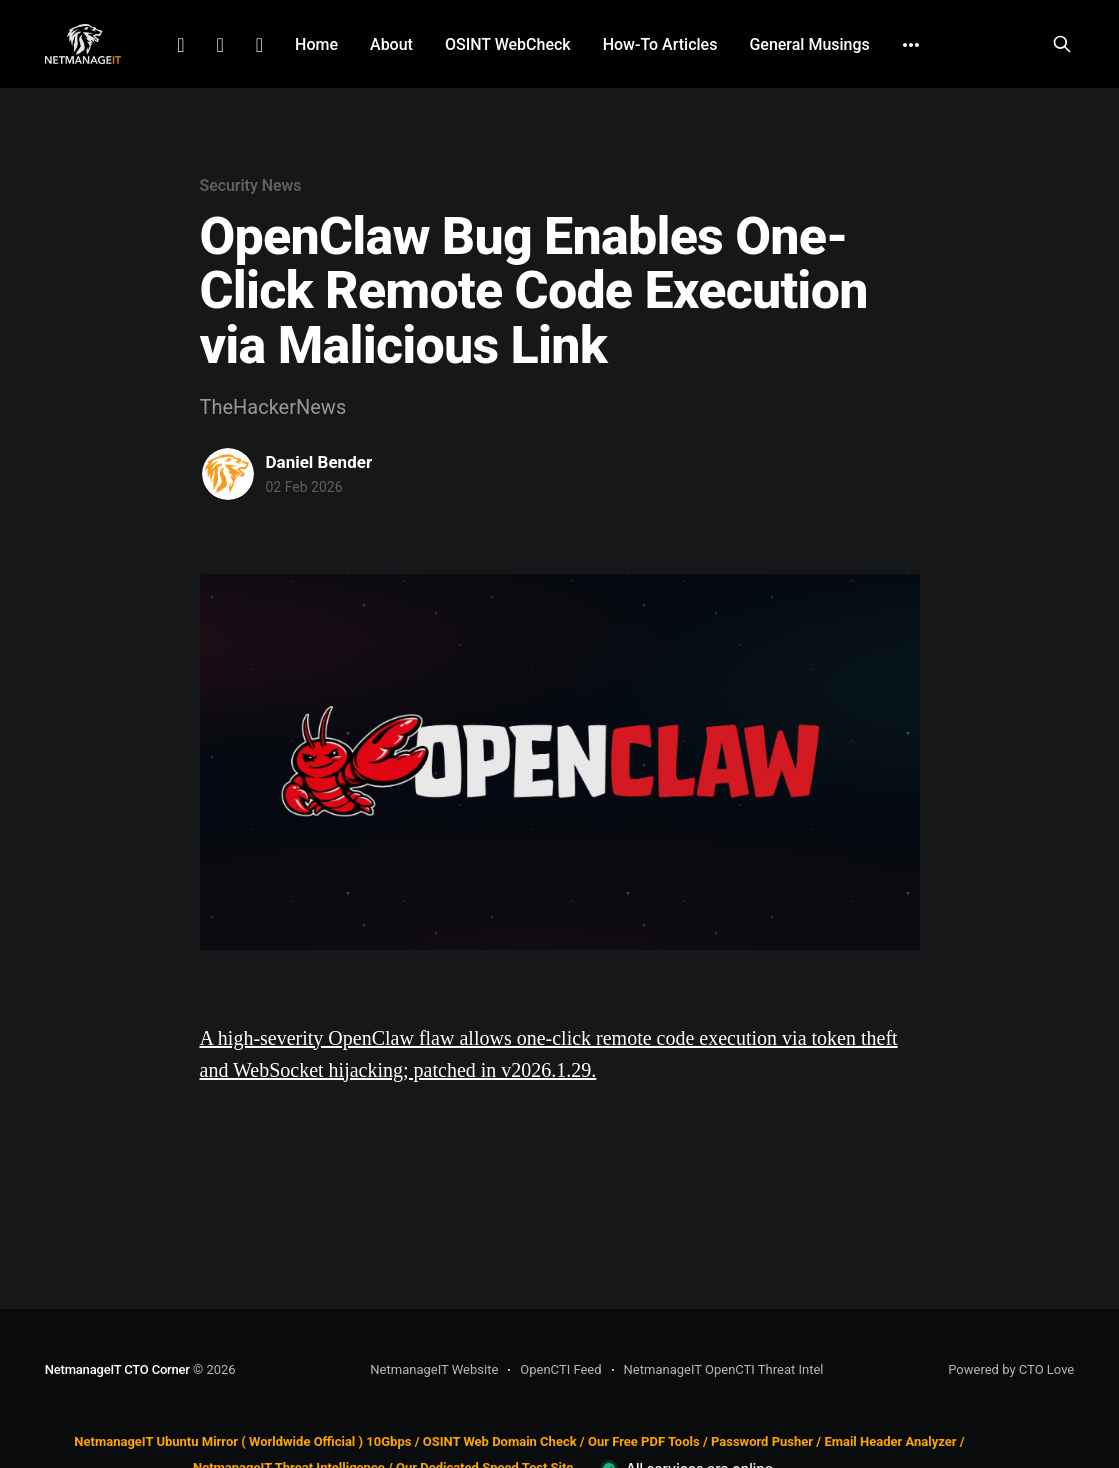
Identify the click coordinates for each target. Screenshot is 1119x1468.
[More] (911, 45)
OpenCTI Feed (560, 1369)
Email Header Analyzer (890, 1441)
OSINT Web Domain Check (500, 1441)
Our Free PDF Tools (644, 1441)
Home (316, 44)
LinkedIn (180, 45)
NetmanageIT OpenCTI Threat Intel (724, 1369)
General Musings (809, 44)
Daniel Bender (319, 462)
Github (259, 45)
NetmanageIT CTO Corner (117, 1369)
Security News (251, 185)
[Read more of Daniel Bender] (228, 474)
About (391, 44)
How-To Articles (660, 44)
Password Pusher (762, 1441)
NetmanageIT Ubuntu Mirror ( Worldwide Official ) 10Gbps (242, 1441)
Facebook (219, 45)
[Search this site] (1062, 44)
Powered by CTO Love (1011, 1369)
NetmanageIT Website (434, 1369)
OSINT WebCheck (508, 44)
